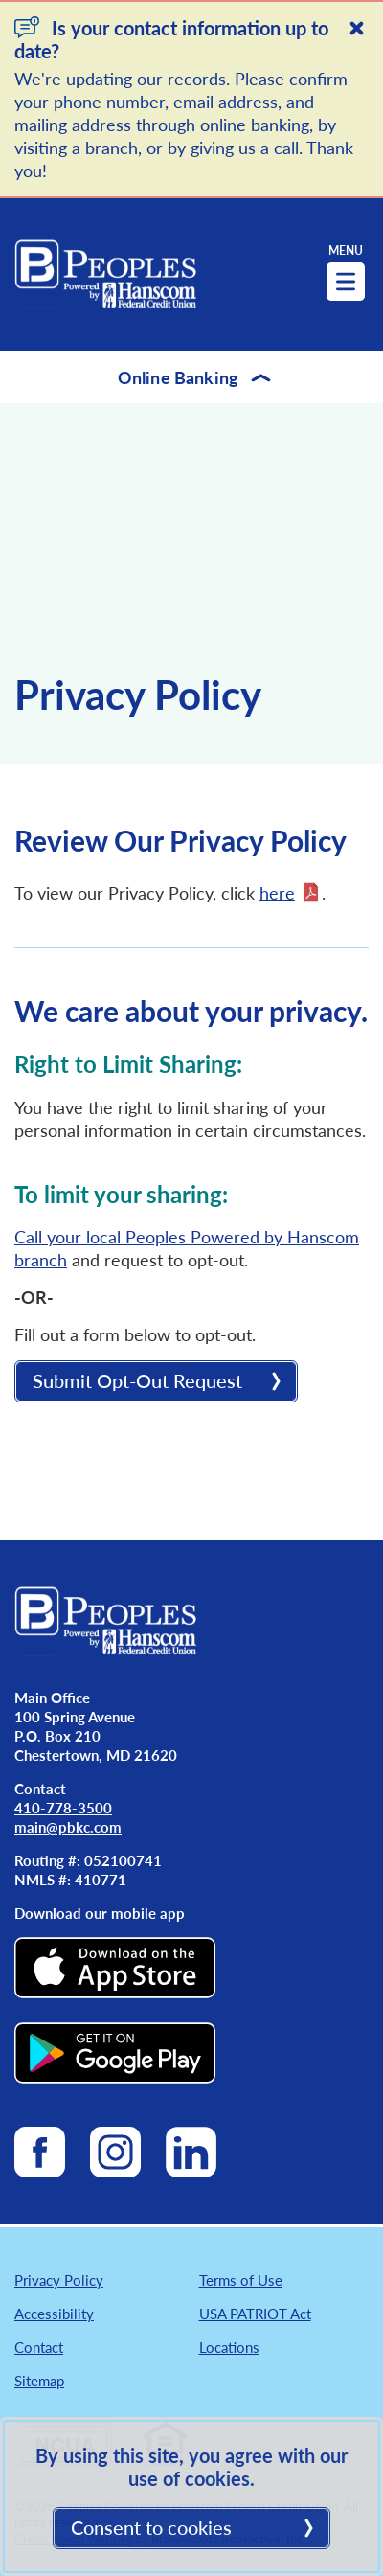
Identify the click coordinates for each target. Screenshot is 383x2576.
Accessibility (54, 2313)
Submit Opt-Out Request (137, 1380)
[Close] (357, 28)
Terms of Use (240, 2279)
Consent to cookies (151, 2527)
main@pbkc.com (68, 1826)
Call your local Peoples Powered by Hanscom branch (186, 1247)
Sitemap (39, 2380)
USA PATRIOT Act (255, 2313)
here (277, 892)
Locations (229, 2347)
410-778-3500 (63, 1807)
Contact (38, 2347)
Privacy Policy (58, 2279)
